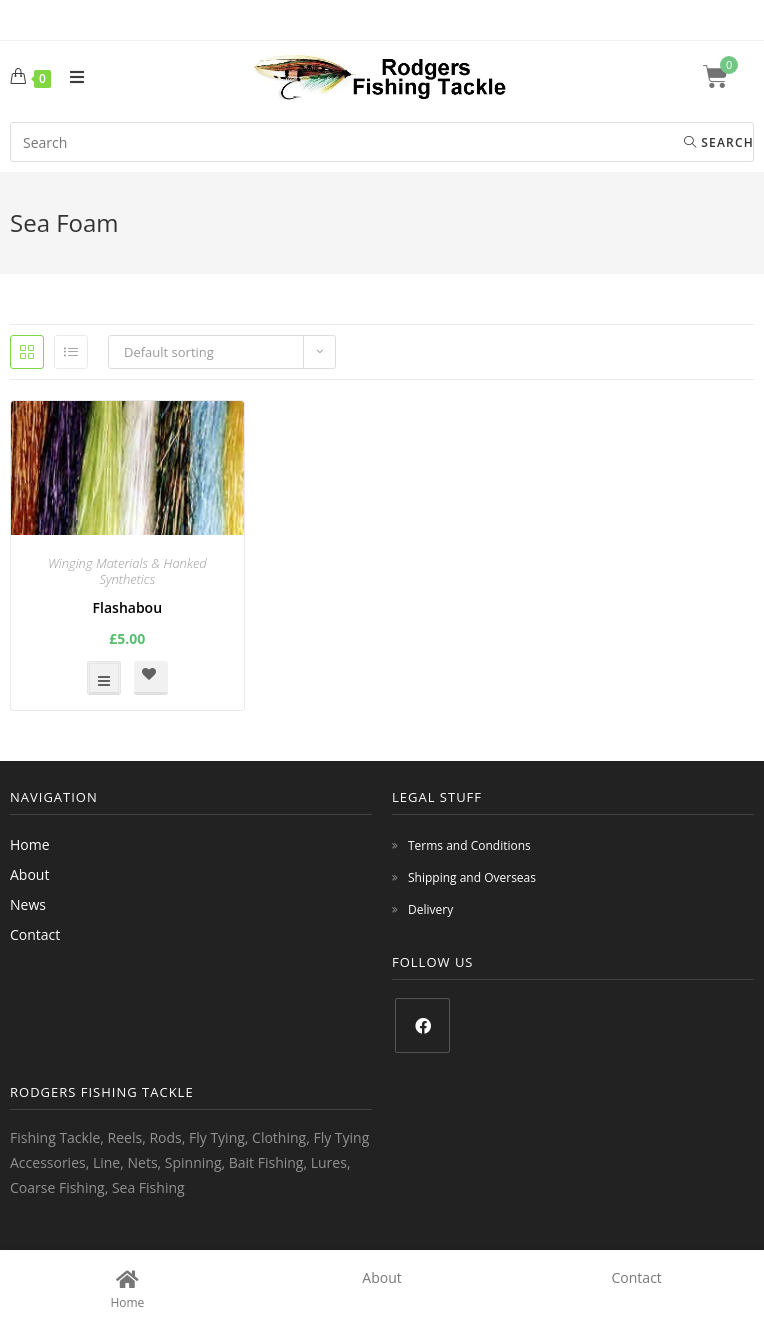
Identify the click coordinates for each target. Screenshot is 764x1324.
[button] (151, 678)
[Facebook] (422, 1025)
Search (719, 142)
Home (30, 844)
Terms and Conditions (469, 845)
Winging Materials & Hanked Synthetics (127, 571)
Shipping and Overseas (472, 877)
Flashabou (127, 607)
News (28, 904)
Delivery (430, 909)
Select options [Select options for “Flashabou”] (104, 678)
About (29, 874)
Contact (35, 934)
